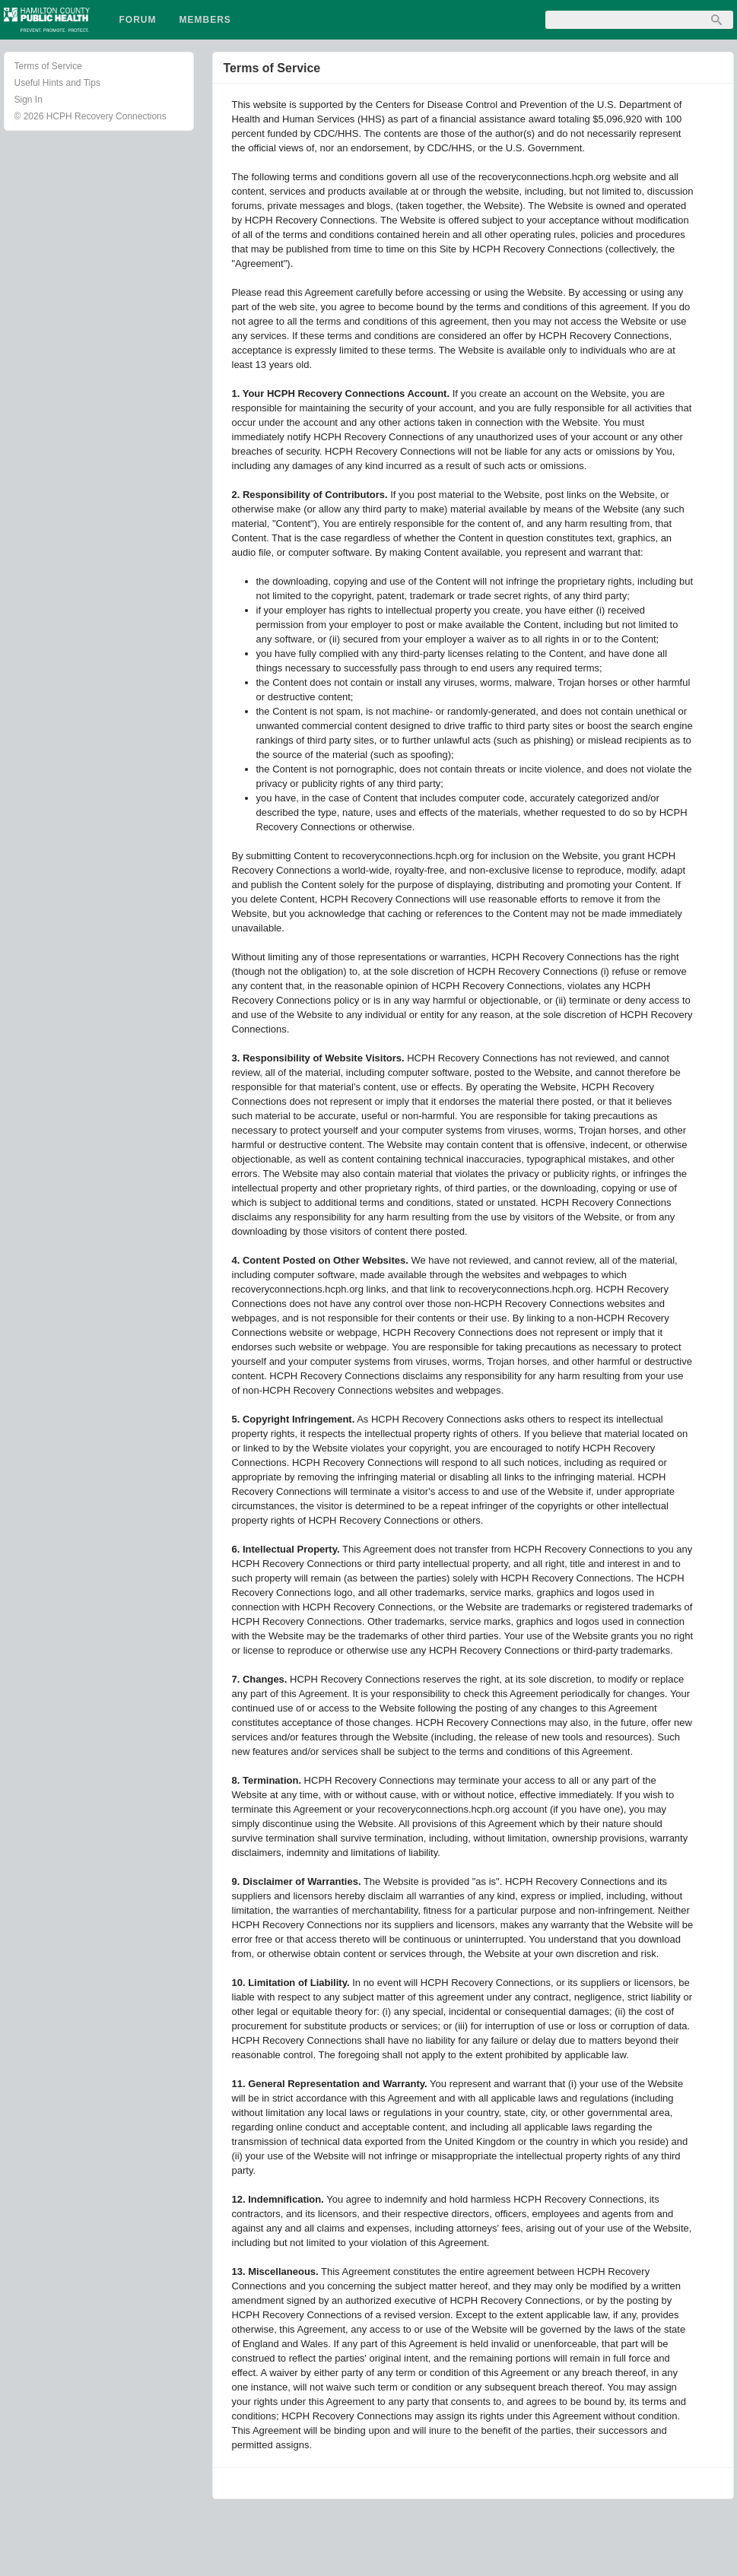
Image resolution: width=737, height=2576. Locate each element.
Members (205, 19)
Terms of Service (48, 66)
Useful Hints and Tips (57, 83)
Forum (138, 19)
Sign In (28, 99)
